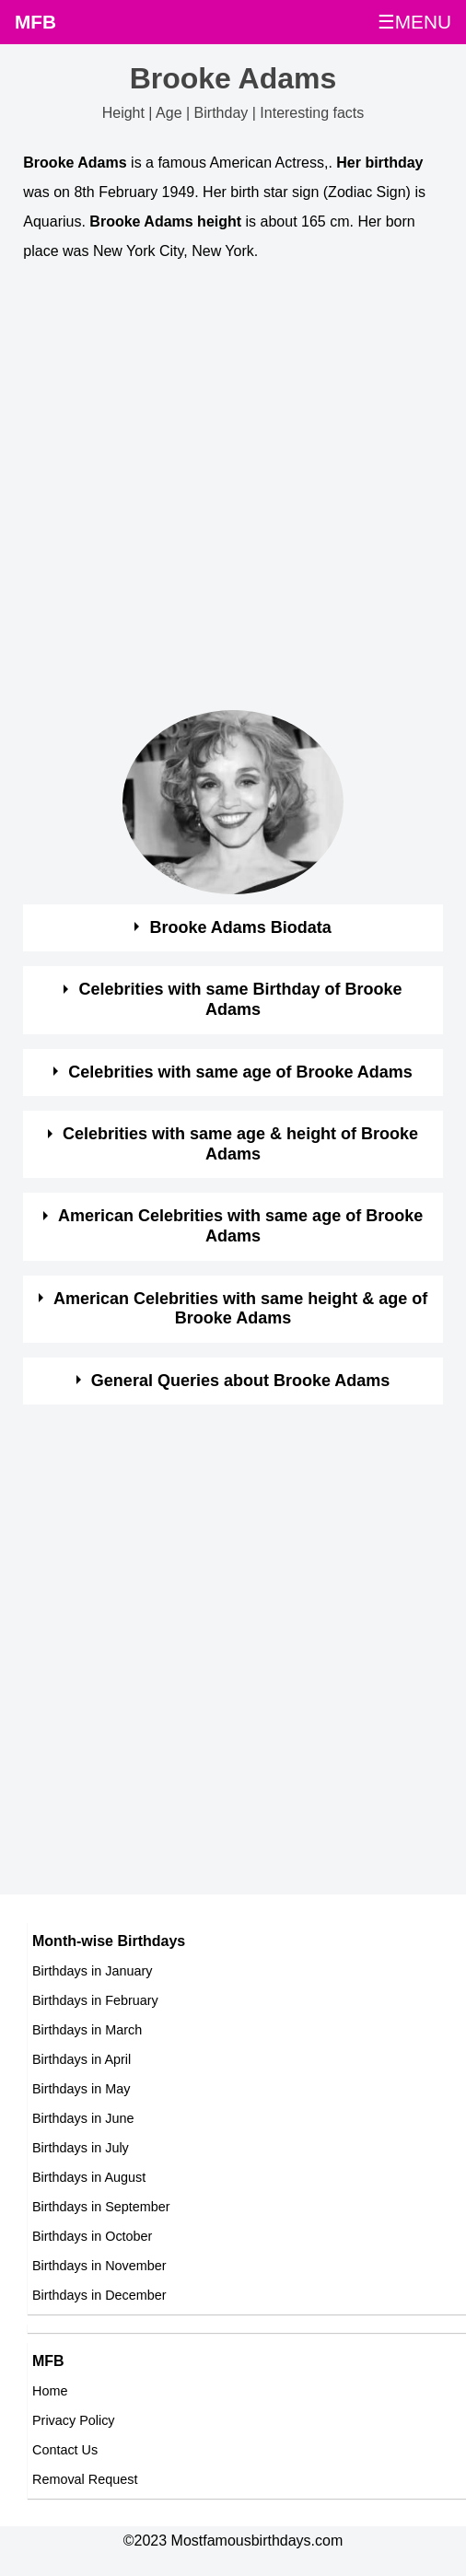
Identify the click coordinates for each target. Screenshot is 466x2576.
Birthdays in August (89, 2177)
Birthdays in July (80, 2147)
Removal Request (84, 2479)
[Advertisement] (216, 495)
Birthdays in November (99, 2265)
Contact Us (65, 2449)
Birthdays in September (101, 2206)
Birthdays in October (92, 2236)
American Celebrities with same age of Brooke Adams (240, 1225)
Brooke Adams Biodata (240, 927)
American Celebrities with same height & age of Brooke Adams (240, 1308)
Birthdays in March (87, 2029)
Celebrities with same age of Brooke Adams (240, 1072)
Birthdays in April (81, 2059)
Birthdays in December (99, 2295)
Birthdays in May (81, 2088)
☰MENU (414, 21)
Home (49, 2391)
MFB (35, 21)
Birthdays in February (95, 2000)
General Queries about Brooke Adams (240, 1380)
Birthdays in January (92, 1971)
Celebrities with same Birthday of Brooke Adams (240, 999)
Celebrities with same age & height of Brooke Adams (240, 1144)
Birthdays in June (83, 2118)
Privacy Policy (73, 2420)
